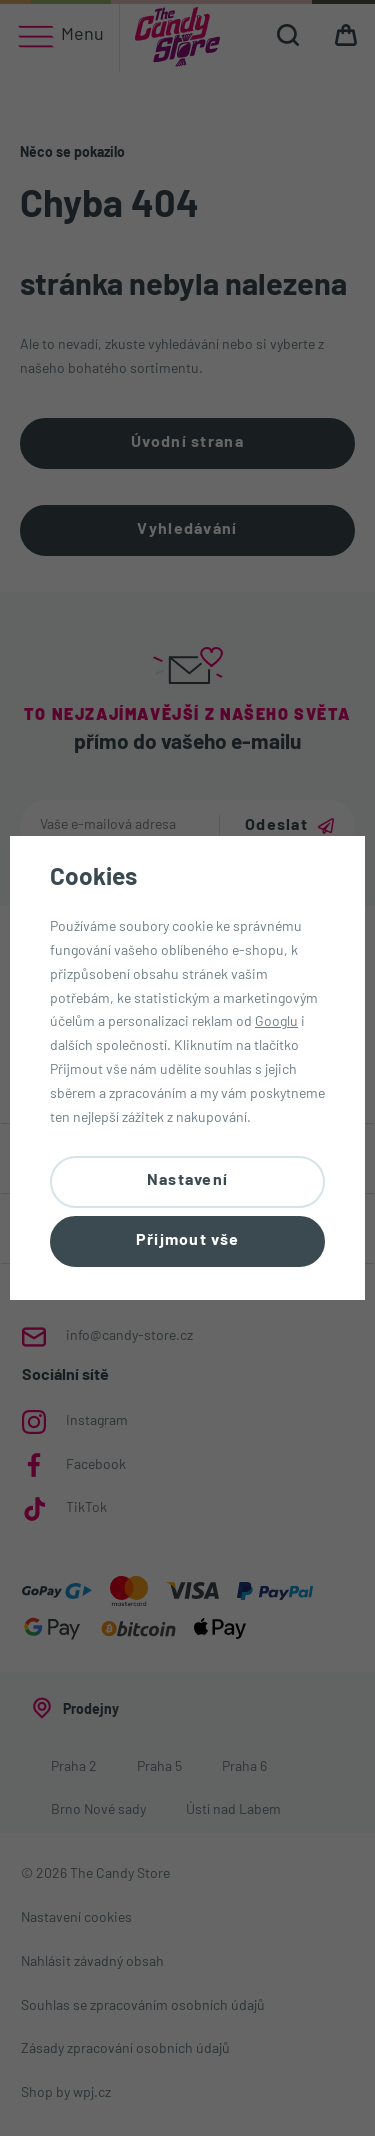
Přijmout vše (187, 1241)
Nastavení (188, 1181)
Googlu (276, 1022)
